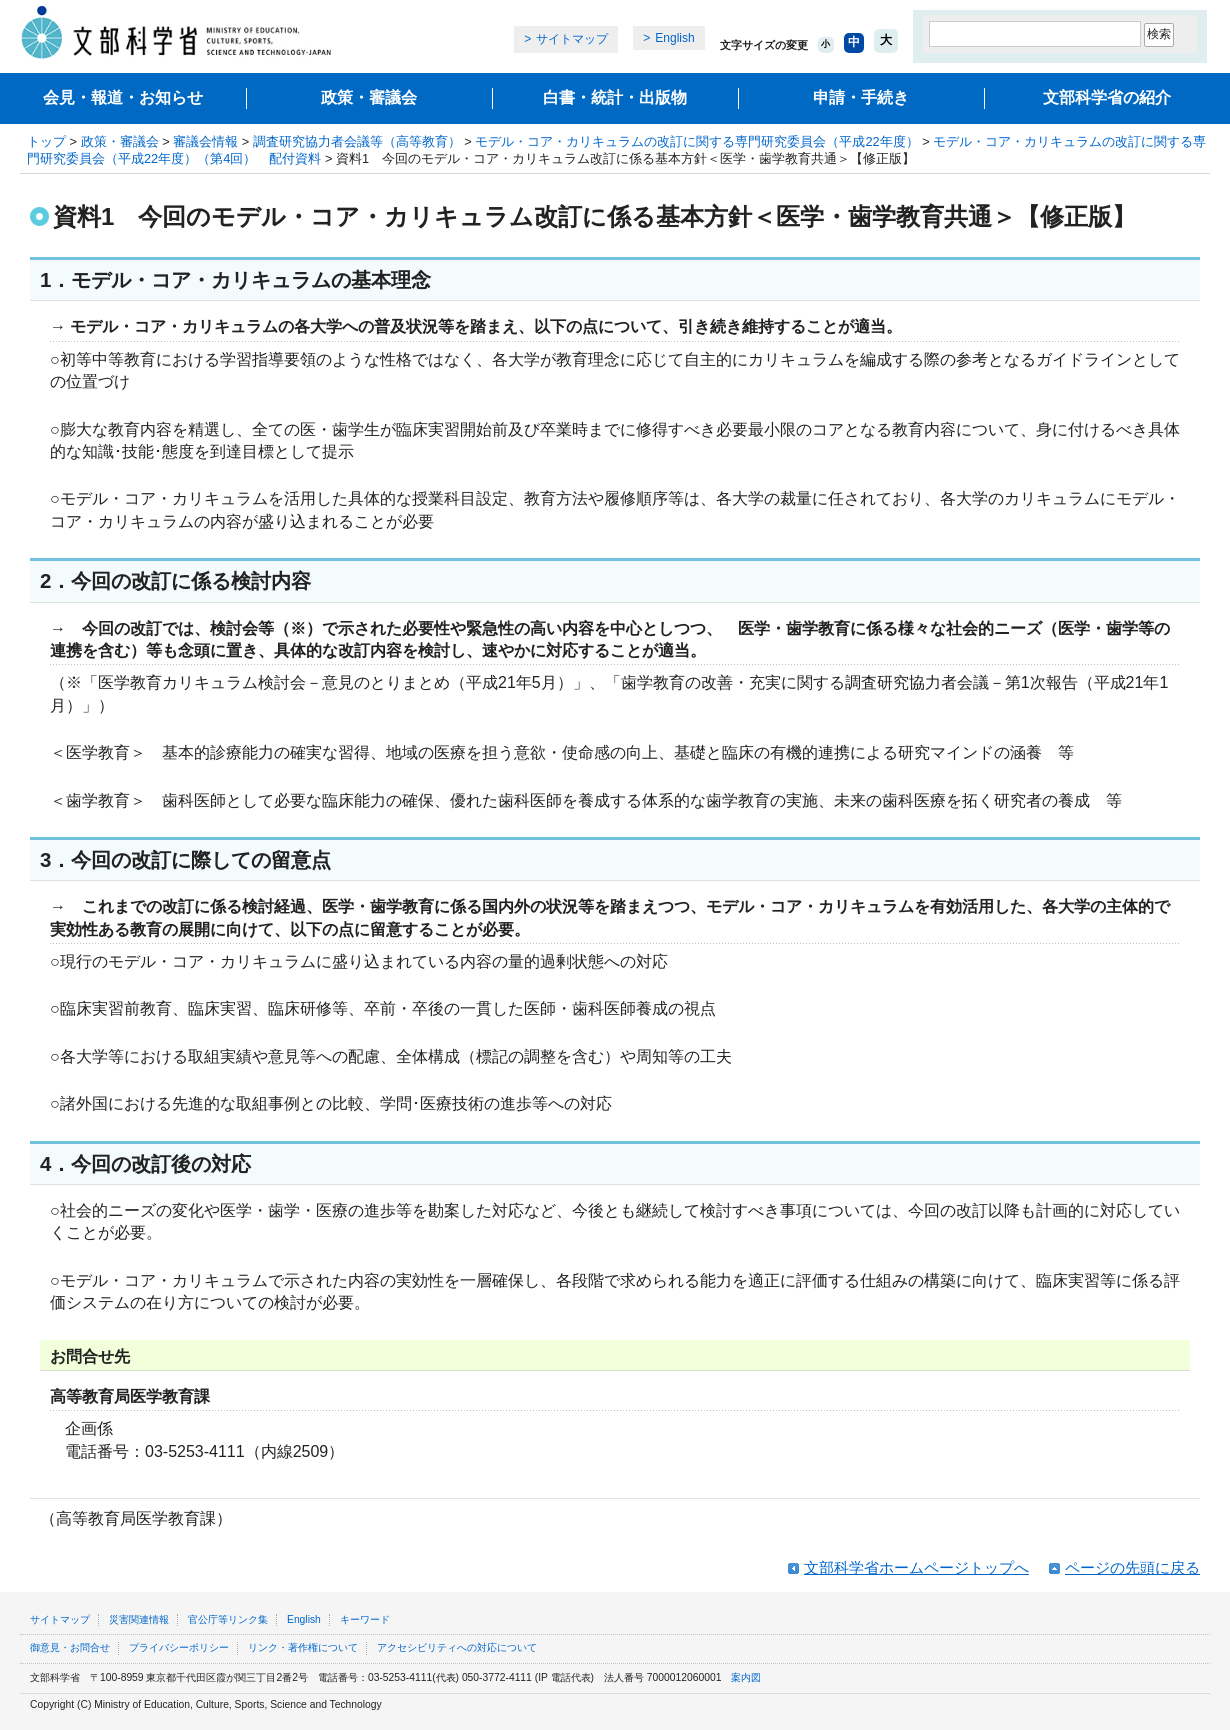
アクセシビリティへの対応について (457, 1647)
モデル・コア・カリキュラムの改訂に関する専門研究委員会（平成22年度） (696, 141)
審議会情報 (205, 141)
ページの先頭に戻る (1132, 1567)
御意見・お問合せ (70, 1647)
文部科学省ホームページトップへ (916, 1567)
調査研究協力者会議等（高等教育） (357, 141)
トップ (46, 141)
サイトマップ (572, 39)
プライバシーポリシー (179, 1647)
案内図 (746, 1677)
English (674, 38)
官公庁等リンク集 (228, 1619)
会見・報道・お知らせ (123, 97)
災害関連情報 (139, 1619)
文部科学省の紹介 (1107, 97)
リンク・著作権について (303, 1647)
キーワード (365, 1619)
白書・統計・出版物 (615, 97)
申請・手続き (861, 97)
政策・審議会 (369, 97)
